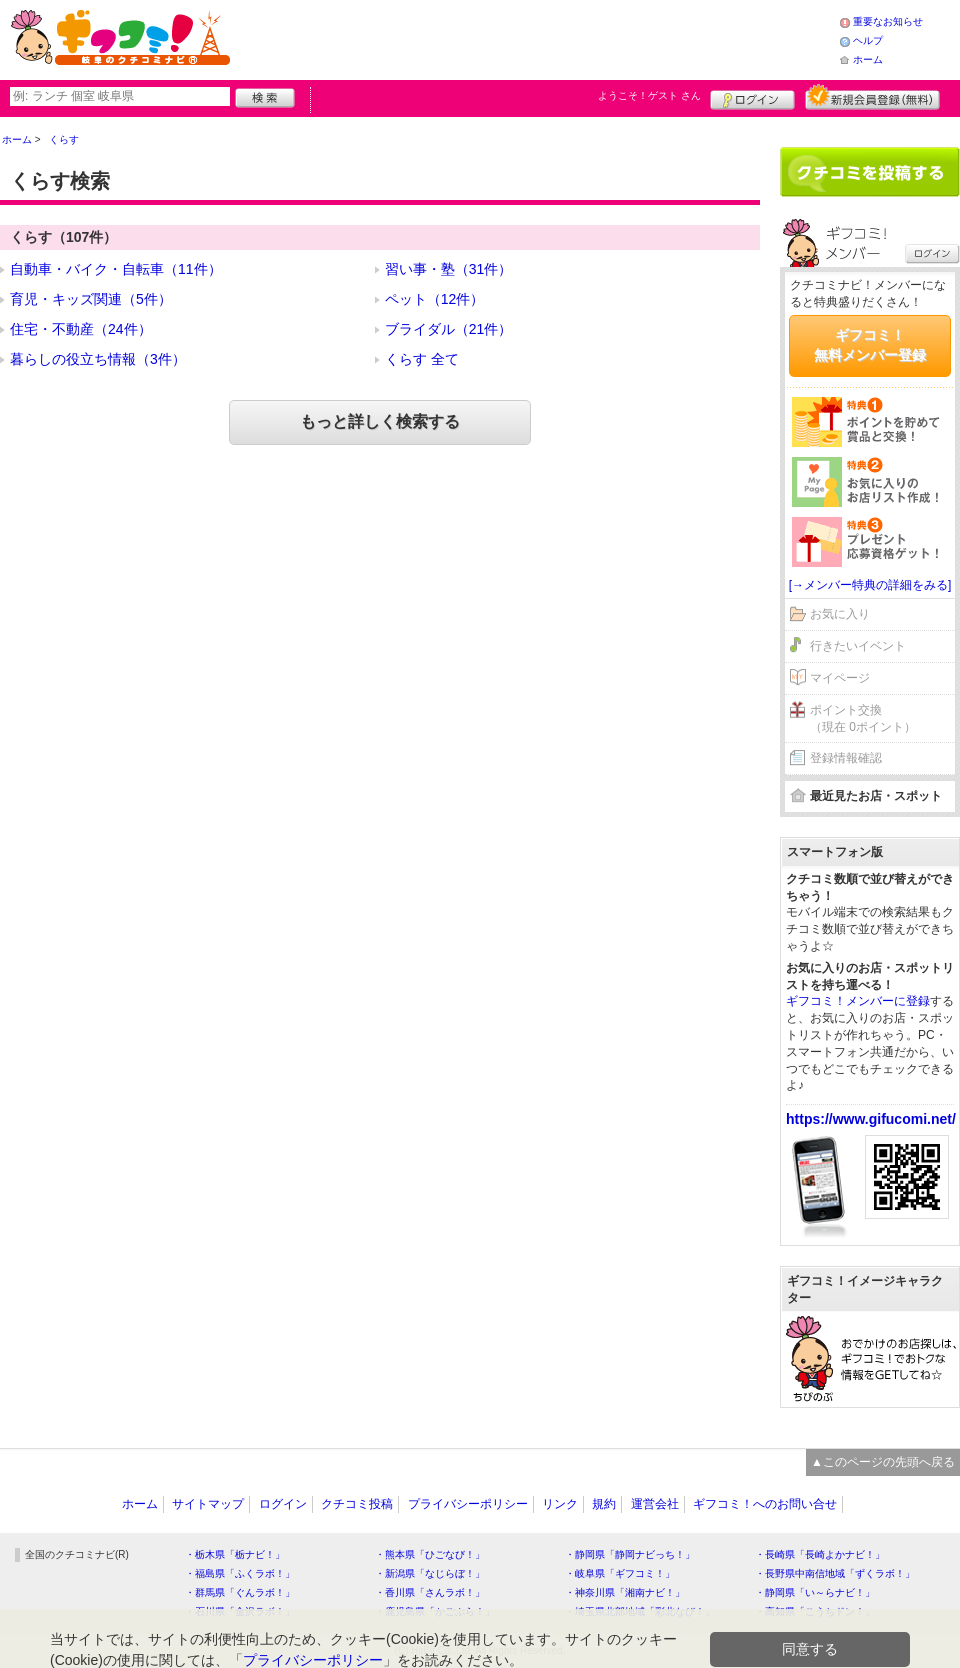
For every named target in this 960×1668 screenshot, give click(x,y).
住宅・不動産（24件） (81, 329)
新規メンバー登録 (872, 97)
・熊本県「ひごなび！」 (430, 1554)
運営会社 (655, 1504)
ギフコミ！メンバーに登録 (858, 1001)
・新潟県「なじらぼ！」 (430, 1573)
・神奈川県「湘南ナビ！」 (625, 1592)
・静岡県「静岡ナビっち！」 (630, 1554)
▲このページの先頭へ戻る (883, 1462)
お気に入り (840, 614)
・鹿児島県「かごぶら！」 (435, 1611)
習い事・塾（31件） (449, 269)
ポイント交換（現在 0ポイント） (863, 718)
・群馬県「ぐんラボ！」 (240, 1592)
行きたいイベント (858, 646)
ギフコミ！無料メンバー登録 (870, 345)
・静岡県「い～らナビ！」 (815, 1592)
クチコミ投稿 (357, 1504)
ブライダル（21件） (449, 329)
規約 (604, 1504)
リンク (560, 1504)
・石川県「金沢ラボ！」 (240, 1611)
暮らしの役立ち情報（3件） (98, 359)
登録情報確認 (846, 758)
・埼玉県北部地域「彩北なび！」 (640, 1611)
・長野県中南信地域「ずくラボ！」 (835, 1573)
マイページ (840, 678)
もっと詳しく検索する (380, 421)
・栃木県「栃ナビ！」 (235, 1554)
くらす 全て (422, 359)
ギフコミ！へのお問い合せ (765, 1504)
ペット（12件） (435, 299)
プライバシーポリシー (468, 1504)
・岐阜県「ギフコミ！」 (620, 1573)
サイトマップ (208, 1504)
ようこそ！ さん (649, 95)
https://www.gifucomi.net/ (871, 1119)
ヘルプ (868, 40)
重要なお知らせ (888, 21)
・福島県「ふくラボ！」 (240, 1573)
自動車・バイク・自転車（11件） (116, 269)
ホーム (868, 59)
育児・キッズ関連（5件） (91, 299)
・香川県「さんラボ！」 (430, 1592)
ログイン (752, 97)
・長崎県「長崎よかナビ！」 (820, 1554)
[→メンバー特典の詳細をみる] (870, 585)
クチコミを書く (870, 172)
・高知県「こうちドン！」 (815, 1611)
